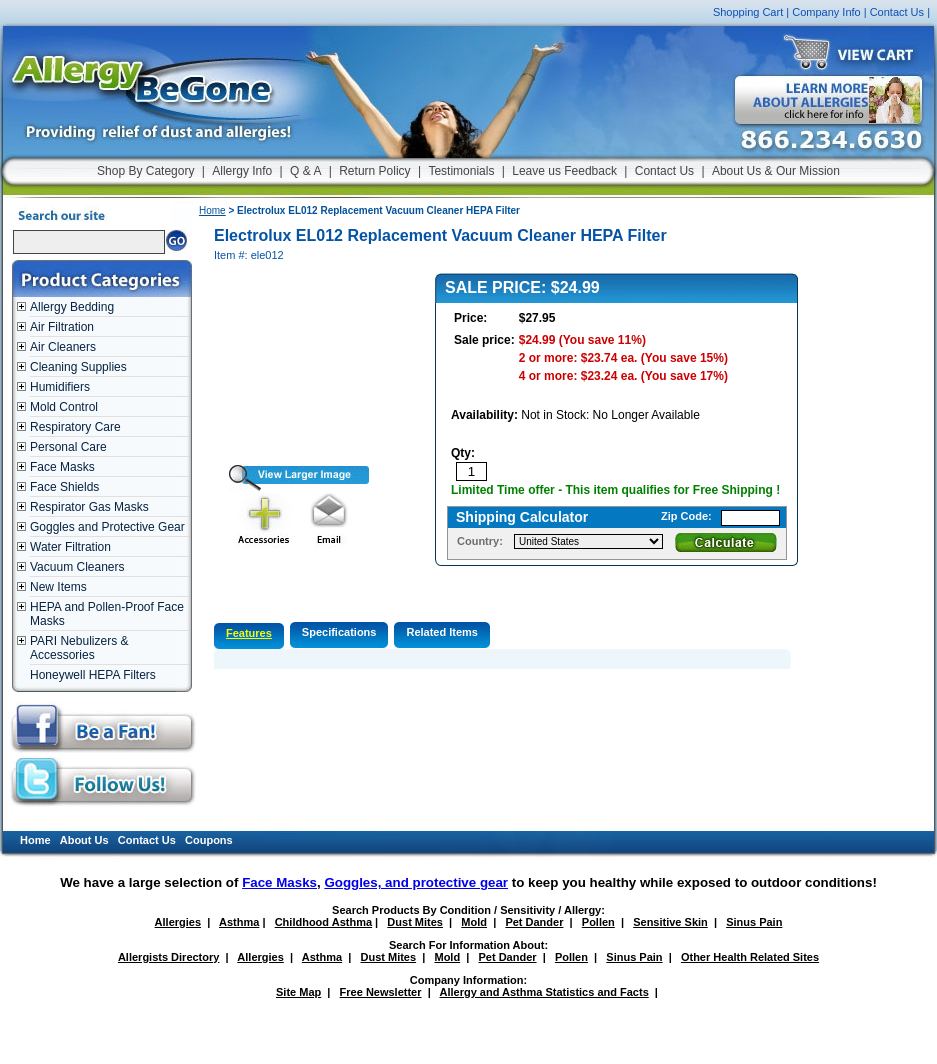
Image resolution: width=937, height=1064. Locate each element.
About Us (84, 840)
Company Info (826, 12)
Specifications (339, 632)
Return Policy (374, 171)
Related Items (442, 632)
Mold (474, 922)
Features (249, 633)
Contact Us (897, 12)
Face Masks (62, 467)
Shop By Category (145, 171)
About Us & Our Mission (776, 171)
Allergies (178, 922)
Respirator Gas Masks (89, 507)
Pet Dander (534, 922)
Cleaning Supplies (78, 367)
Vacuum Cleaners (77, 567)
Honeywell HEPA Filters (93, 675)
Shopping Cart (748, 12)
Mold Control (64, 407)
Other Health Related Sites (750, 957)
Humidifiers (60, 387)
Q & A (305, 171)
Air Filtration (62, 327)
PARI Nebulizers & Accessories (79, 648)
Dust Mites (415, 922)
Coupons (209, 840)
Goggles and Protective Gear (107, 527)
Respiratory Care (75, 427)
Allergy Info (242, 171)
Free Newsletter (381, 992)
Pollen (598, 922)
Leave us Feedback (564, 171)
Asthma (239, 922)
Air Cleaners (63, 347)
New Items (58, 587)
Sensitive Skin (670, 922)
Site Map (298, 992)
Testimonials (461, 171)
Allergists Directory (168, 957)
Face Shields (64, 487)
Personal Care (68, 447)
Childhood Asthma (323, 922)
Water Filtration (70, 547)
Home (212, 210)
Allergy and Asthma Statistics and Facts (543, 992)
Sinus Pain (754, 922)
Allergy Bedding (72, 307)
